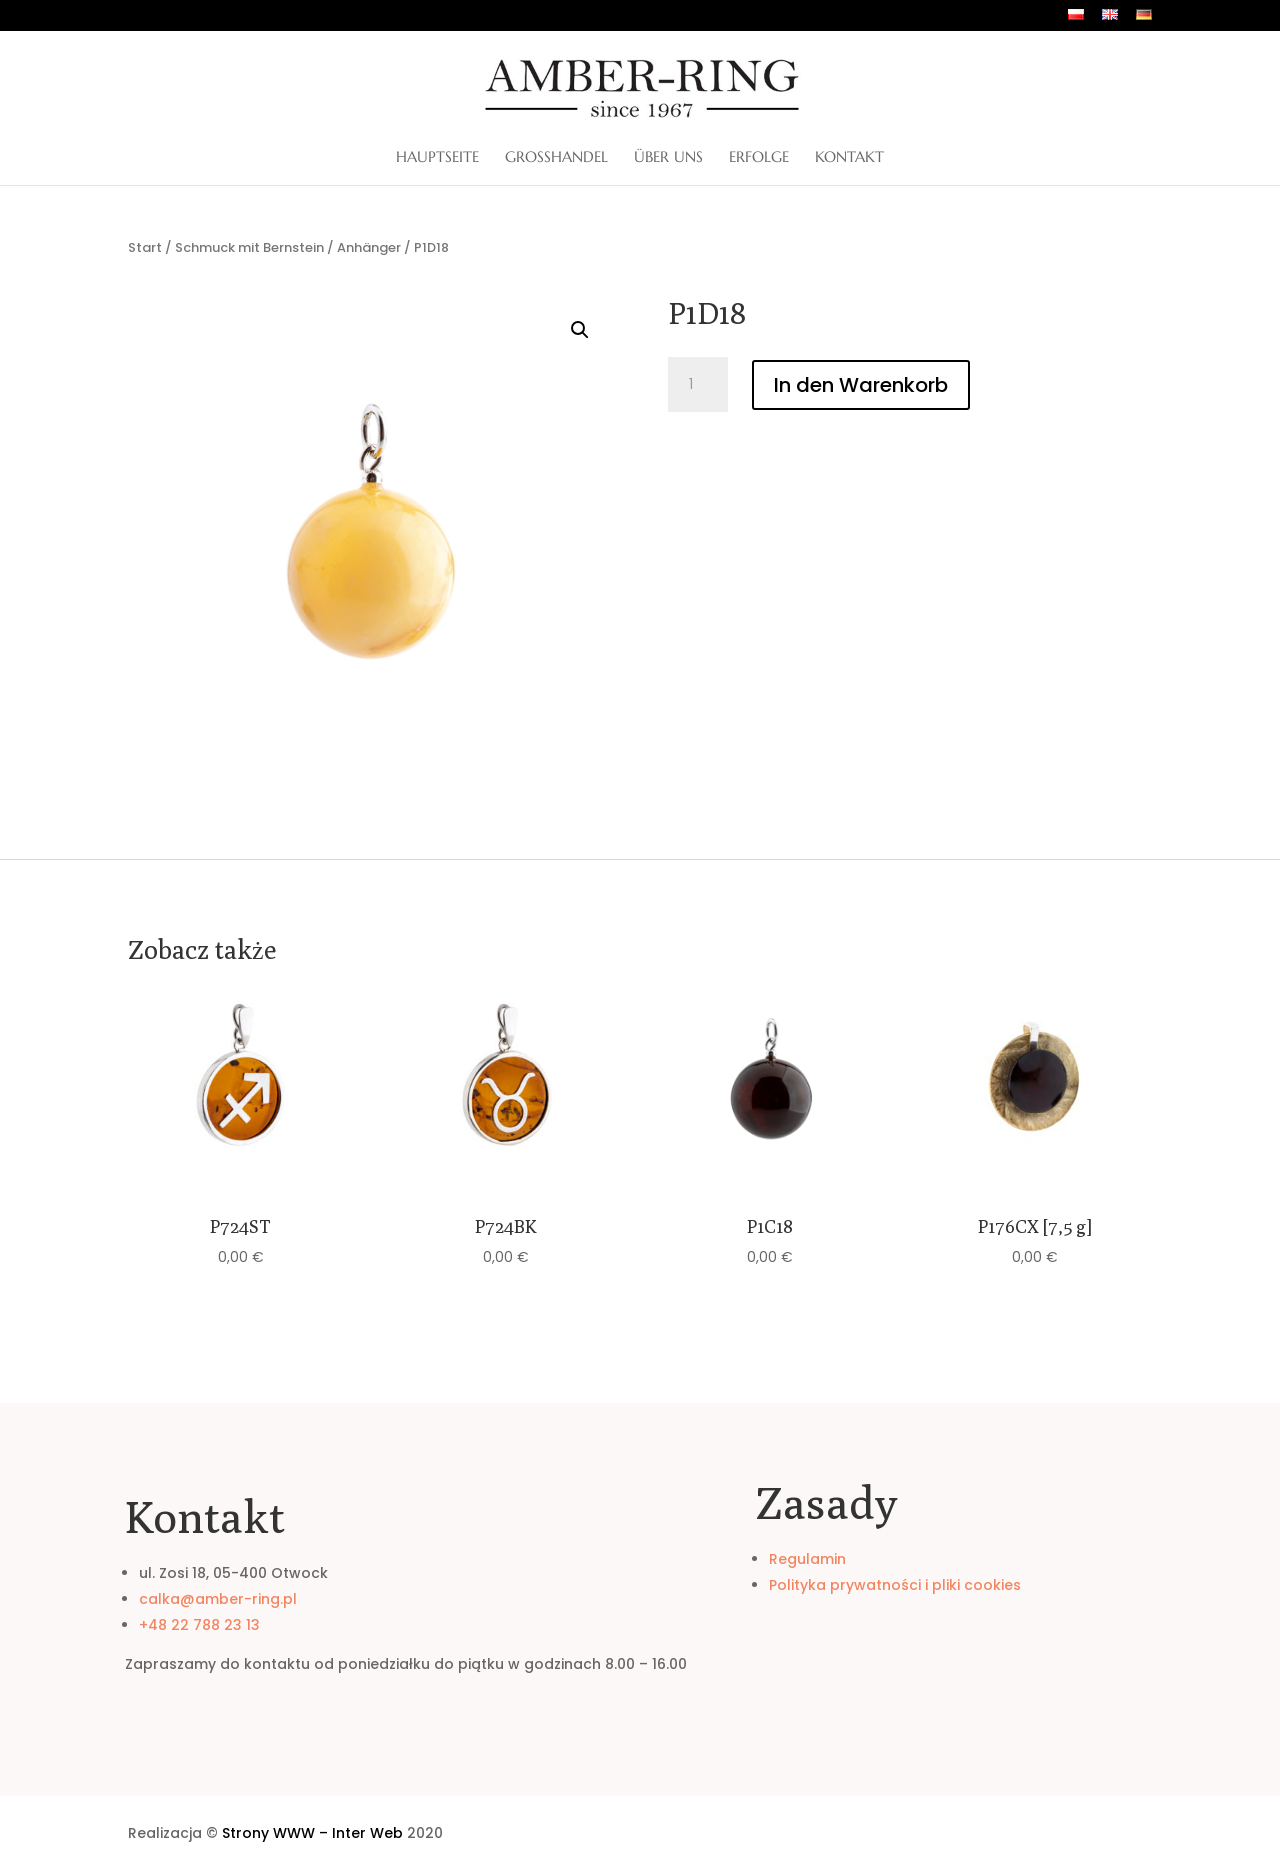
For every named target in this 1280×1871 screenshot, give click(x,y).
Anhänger (369, 247)
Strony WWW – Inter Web (312, 1833)
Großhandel (556, 158)
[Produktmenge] (698, 385)
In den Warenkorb (861, 385)
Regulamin (807, 1559)
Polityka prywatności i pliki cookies (895, 1585)
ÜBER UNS (668, 158)
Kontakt (849, 158)
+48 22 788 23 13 (199, 1625)
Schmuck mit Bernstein (249, 247)
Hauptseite (437, 158)
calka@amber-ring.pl (218, 1599)
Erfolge (759, 158)
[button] (580, 330)
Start (145, 247)
